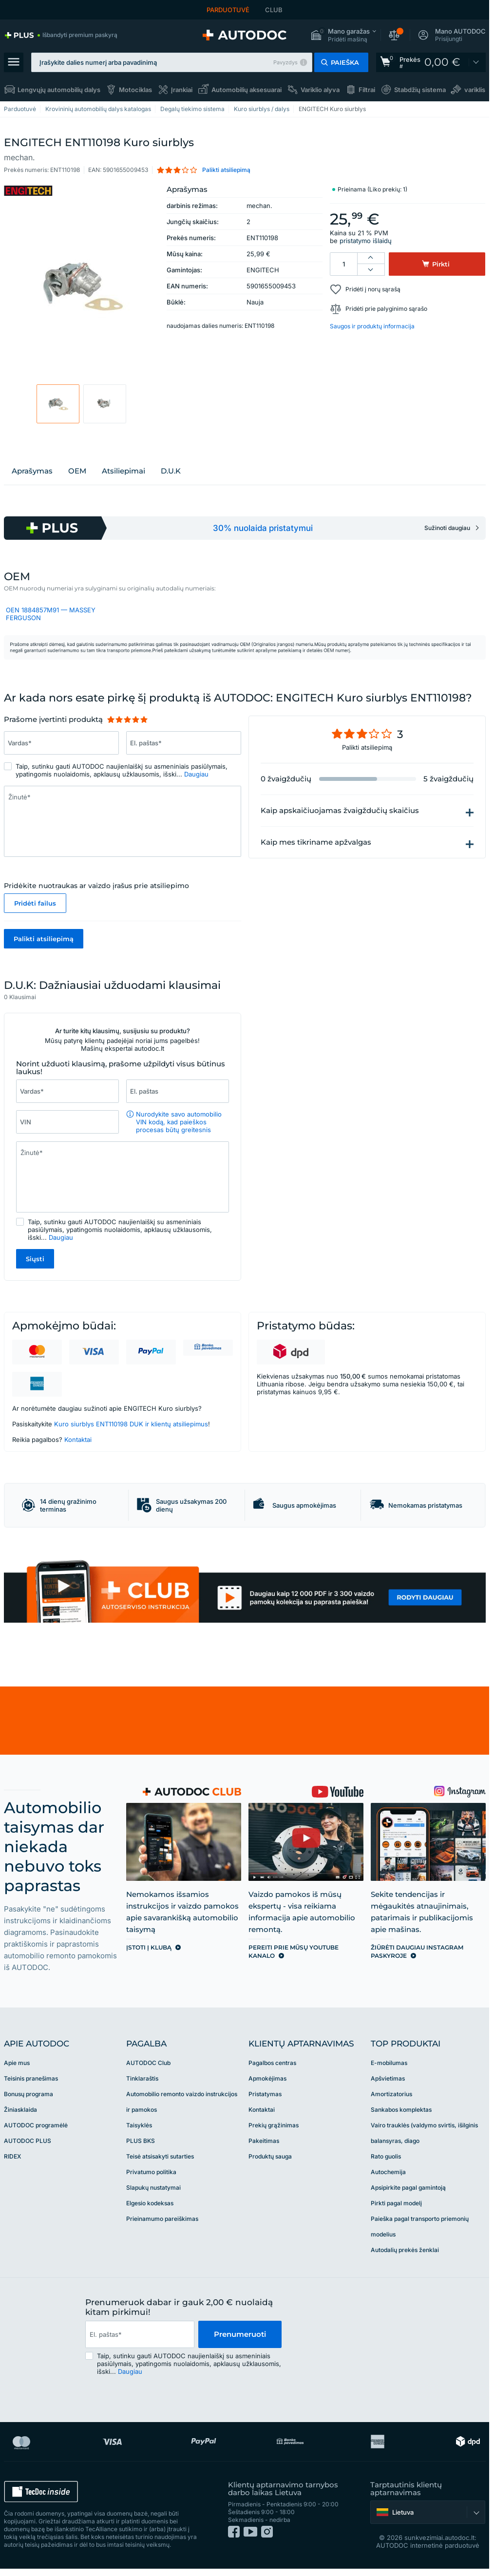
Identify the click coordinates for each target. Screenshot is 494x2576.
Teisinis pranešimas (31, 2078)
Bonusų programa (28, 2094)
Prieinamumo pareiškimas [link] (162, 2218)
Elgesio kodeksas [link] (149, 2203)
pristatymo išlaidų (366, 241)
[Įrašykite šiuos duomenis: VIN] (67, 1122)
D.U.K (171, 470)
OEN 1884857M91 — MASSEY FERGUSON (50, 614)
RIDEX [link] (12, 2156)
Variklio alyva (320, 90)
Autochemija (388, 2172)
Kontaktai (78, 1439)
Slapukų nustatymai (153, 2187)
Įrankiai (181, 90)
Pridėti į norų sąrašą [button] (372, 289)
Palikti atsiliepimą (44, 939)
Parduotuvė (20, 109)
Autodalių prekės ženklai (405, 2250)
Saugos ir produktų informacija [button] (372, 326)
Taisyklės (139, 2125)
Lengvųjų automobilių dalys (59, 90)
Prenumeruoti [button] (240, 2334)
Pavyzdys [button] (285, 62)
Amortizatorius (391, 2094)
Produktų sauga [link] (270, 2156)
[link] (60, 35)
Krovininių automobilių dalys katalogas (98, 109)
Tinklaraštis (142, 2078)
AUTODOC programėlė (36, 2125)
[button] (343, 35)
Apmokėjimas (267, 2078)
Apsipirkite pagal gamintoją (408, 2187)
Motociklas (135, 90)
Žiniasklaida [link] (20, 2109)
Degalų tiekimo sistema (192, 109)
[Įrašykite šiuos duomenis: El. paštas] (177, 1091)
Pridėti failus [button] (35, 903)
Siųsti (35, 1259)
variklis (474, 90)
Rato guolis (386, 2156)
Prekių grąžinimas (273, 2125)
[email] (139, 2334)
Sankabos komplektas (401, 2109)
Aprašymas (32, 470)
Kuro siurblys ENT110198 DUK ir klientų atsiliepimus (131, 1424)
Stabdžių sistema (420, 90)
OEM (77, 470)
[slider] (127, 719)
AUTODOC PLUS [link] (27, 2140)
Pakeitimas (263, 2140)
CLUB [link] (274, 10)
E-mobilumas (389, 2062)
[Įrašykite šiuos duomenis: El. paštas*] (183, 743)
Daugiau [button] (196, 774)
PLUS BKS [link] (140, 2140)
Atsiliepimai (123, 470)
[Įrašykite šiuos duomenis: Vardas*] (61, 743)
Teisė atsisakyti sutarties (160, 2156)
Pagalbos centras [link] (272, 2062)
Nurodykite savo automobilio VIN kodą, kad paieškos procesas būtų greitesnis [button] (179, 1122)
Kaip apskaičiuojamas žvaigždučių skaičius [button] (340, 810)
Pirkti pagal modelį (396, 2203)
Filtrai (367, 90)
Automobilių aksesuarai (246, 90)
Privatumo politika (151, 2172)
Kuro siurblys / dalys (261, 109)
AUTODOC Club (148, 2062)
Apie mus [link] (17, 2062)
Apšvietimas (388, 2078)
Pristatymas (265, 2094)
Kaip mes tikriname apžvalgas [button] (316, 842)
